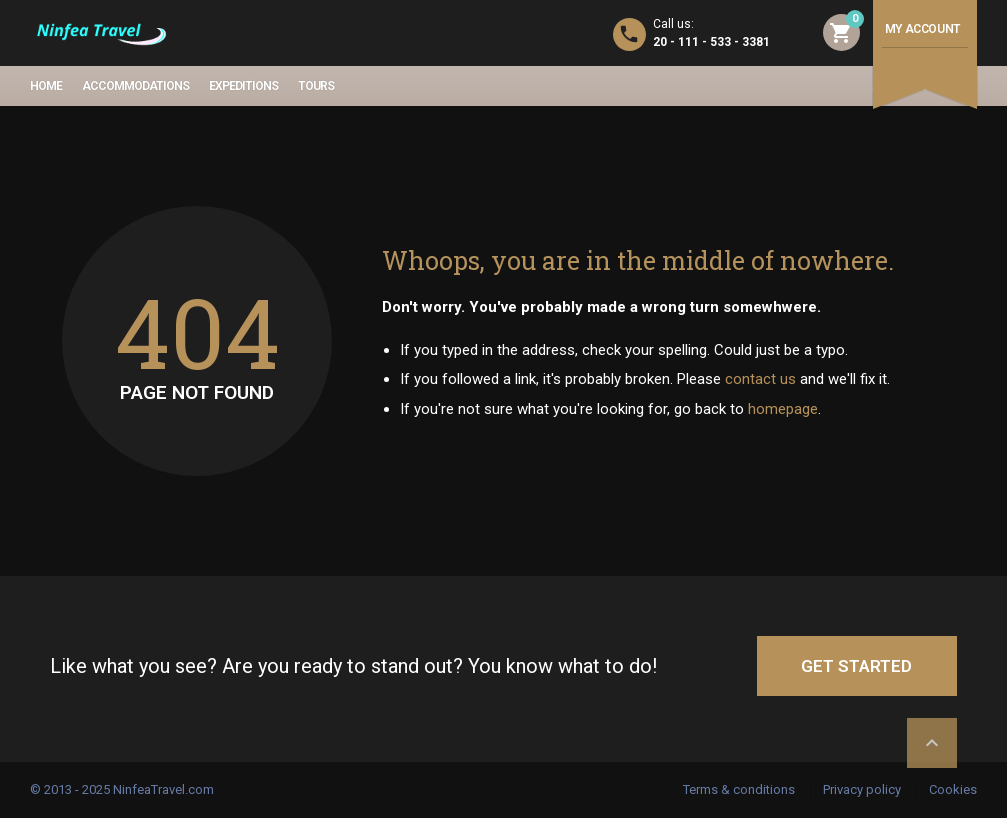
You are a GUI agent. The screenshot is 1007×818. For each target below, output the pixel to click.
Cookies (953, 789)
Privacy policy (862, 789)
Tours (316, 86)
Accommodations (135, 86)
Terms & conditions (739, 789)
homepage (783, 409)
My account (922, 29)
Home (46, 86)
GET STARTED (856, 666)
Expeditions (243, 86)
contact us (760, 379)
